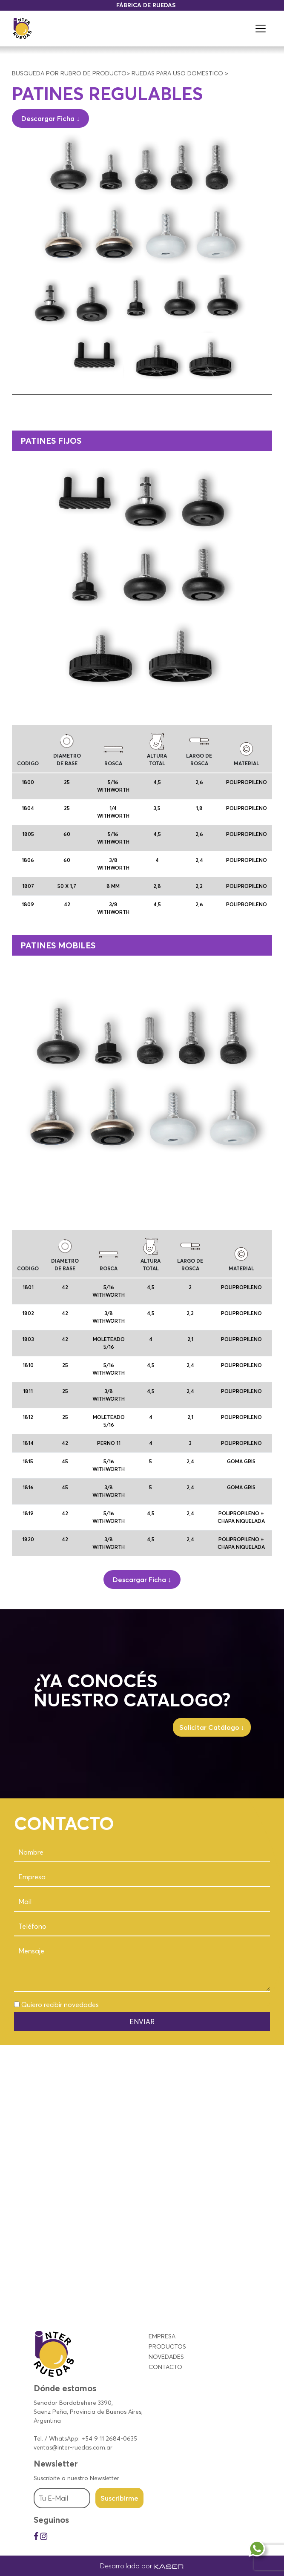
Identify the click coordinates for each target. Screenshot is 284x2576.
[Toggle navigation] (261, 28)
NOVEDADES (166, 2357)
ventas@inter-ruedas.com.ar (73, 2447)
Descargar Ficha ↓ (50, 118)
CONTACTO (165, 2367)
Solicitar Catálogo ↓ (211, 1727)
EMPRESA (162, 2336)
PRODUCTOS (167, 2346)
